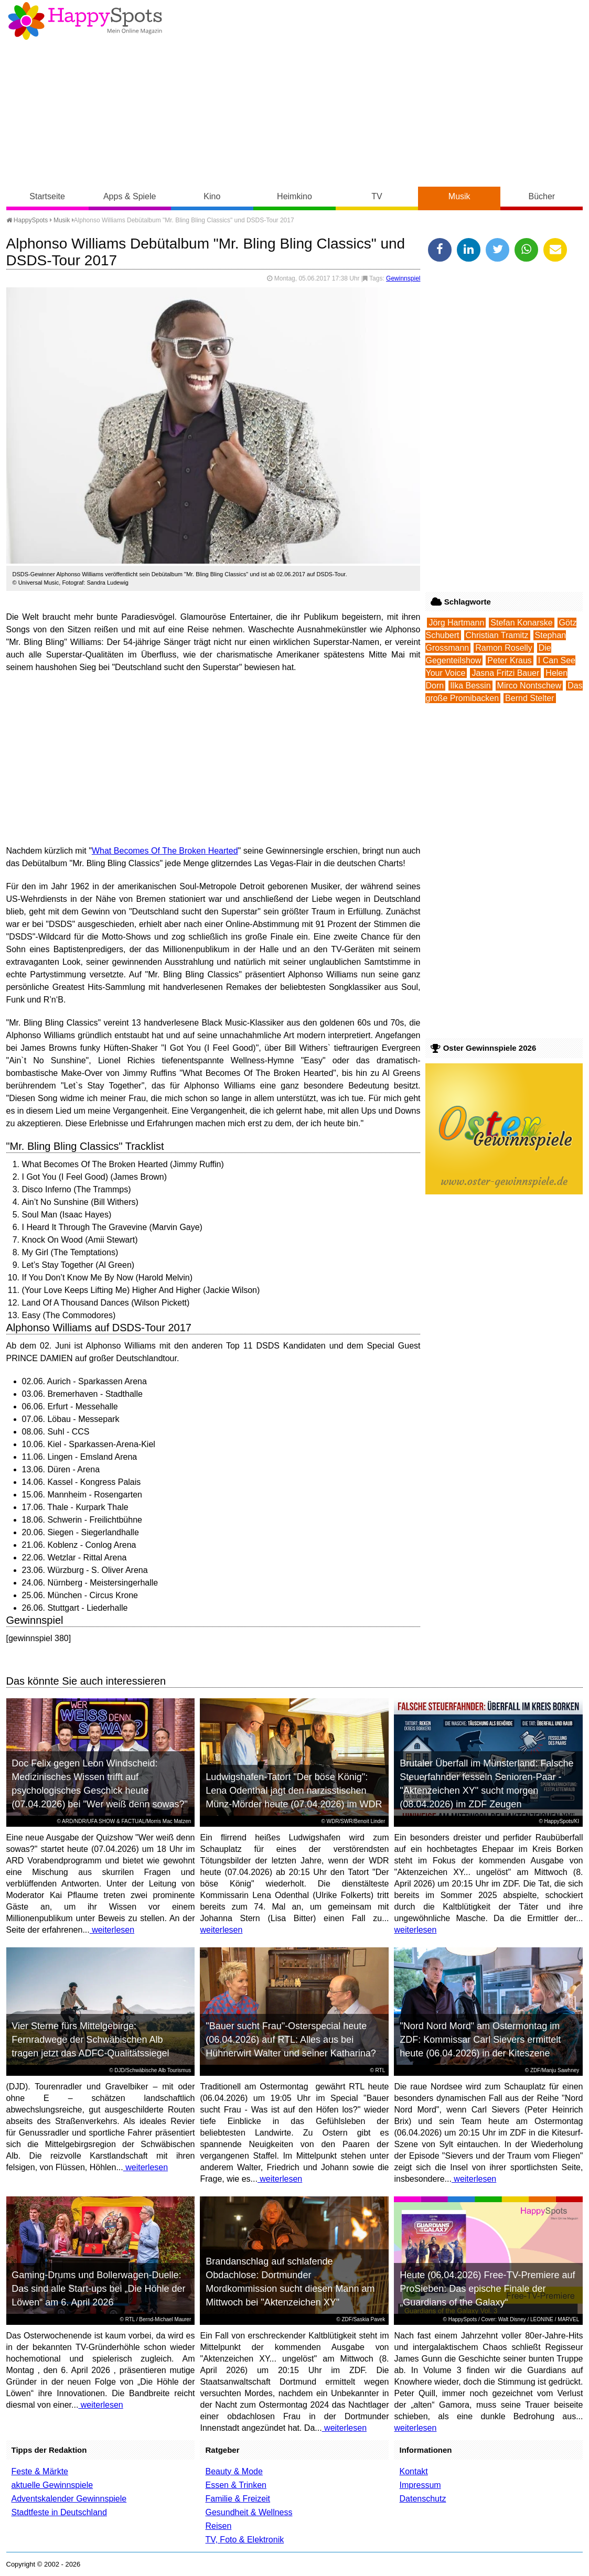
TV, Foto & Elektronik (244, 2539)
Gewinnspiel (403, 278)
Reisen (218, 2525)
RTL (380, 2070)
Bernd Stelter (529, 698)
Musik (459, 196)
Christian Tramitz (497, 635)
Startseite (47, 196)
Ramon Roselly (503, 647)
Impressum (420, 2485)
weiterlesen (112, 1929)
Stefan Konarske (521, 622)
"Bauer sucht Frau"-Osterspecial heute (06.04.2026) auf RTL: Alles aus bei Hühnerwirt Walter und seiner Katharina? (291, 2039)
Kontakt (413, 2471)
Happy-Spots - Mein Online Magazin (85, 21)
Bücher (541, 196)
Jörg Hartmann (456, 622)
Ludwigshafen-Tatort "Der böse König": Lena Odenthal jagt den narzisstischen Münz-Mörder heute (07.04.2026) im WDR (294, 1790)
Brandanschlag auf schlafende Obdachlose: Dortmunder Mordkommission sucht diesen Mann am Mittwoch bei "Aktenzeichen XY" (290, 2282)
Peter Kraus (509, 660)
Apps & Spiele (129, 196)
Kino (212, 196)
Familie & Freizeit (237, 2498)
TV (376, 196)
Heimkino (294, 196)
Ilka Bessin (470, 685)
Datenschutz (422, 2498)
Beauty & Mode (233, 2471)
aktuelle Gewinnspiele (52, 2485)
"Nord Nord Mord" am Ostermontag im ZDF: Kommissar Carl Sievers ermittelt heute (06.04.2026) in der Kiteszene (480, 2039)
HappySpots (27, 220)
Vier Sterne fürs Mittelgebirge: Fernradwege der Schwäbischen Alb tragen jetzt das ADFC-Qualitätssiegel (90, 2039)
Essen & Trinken (235, 2485)
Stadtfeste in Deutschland (59, 2512)
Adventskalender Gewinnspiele (69, 2498)
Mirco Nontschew (529, 685)
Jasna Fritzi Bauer (505, 673)
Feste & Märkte (40, 2471)
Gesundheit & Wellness (248, 2512)
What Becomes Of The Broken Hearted (165, 850)
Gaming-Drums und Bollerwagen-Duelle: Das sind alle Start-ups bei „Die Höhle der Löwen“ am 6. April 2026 (98, 2289)
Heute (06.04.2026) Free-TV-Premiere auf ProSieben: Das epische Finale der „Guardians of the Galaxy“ (487, 2289)
